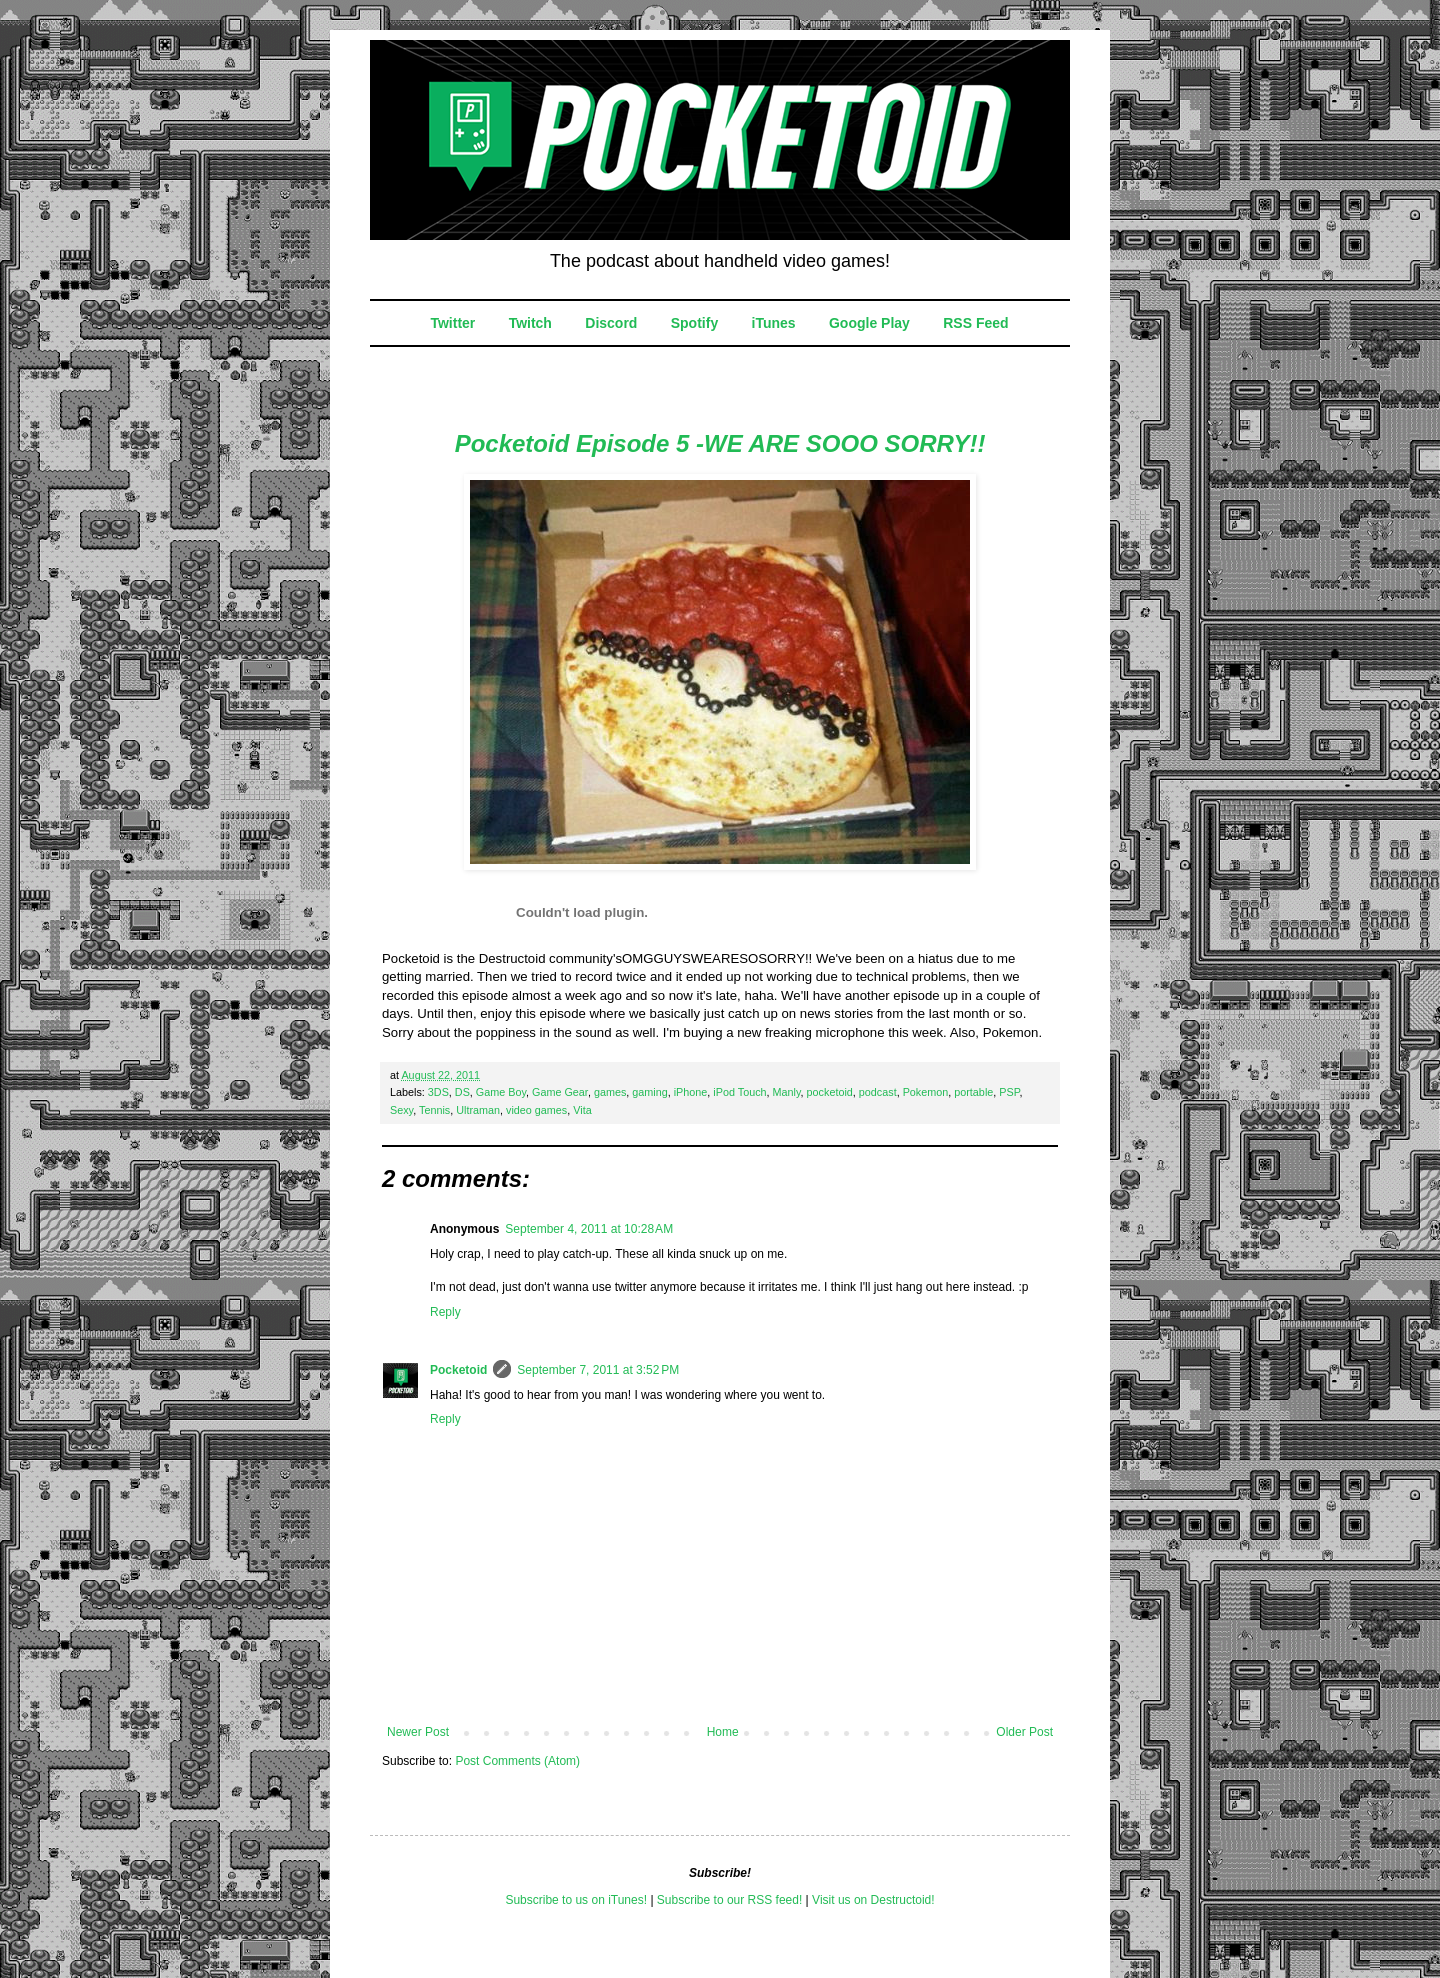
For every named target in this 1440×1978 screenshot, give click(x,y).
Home (723, 1732)
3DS (438, 1092)
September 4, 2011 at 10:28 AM (589, 1229)
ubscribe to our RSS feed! (733, 1900)
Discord (611, 323)
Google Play (869, 323)
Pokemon (926, 1092)
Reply (445, 1312)
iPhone (691, 1092)
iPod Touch (739, 1092)
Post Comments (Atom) (517, 1761)
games (610, 1092)
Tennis (434, 1110)
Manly (787, 1092)
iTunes (774, 323)
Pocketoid (458, 1370)
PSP (1009, 1092)
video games (536, 1110)
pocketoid (830, 1092)
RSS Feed (975, 323)
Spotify (694, 323)
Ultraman (478, 1110)
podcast (878, 1092)
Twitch (530, 323)
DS (462, 1092)
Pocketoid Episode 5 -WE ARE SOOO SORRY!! (720, 443)
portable (973, 1092)
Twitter (452, 323)
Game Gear (560, 1092)
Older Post (1024, 1732)
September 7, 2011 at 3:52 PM (598, 1370)
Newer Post (418, 1732)
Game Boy (501, 1092)
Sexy (401, 1110)
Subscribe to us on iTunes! (576, 1900)
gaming (649, 1092)
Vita (582, 1110)
